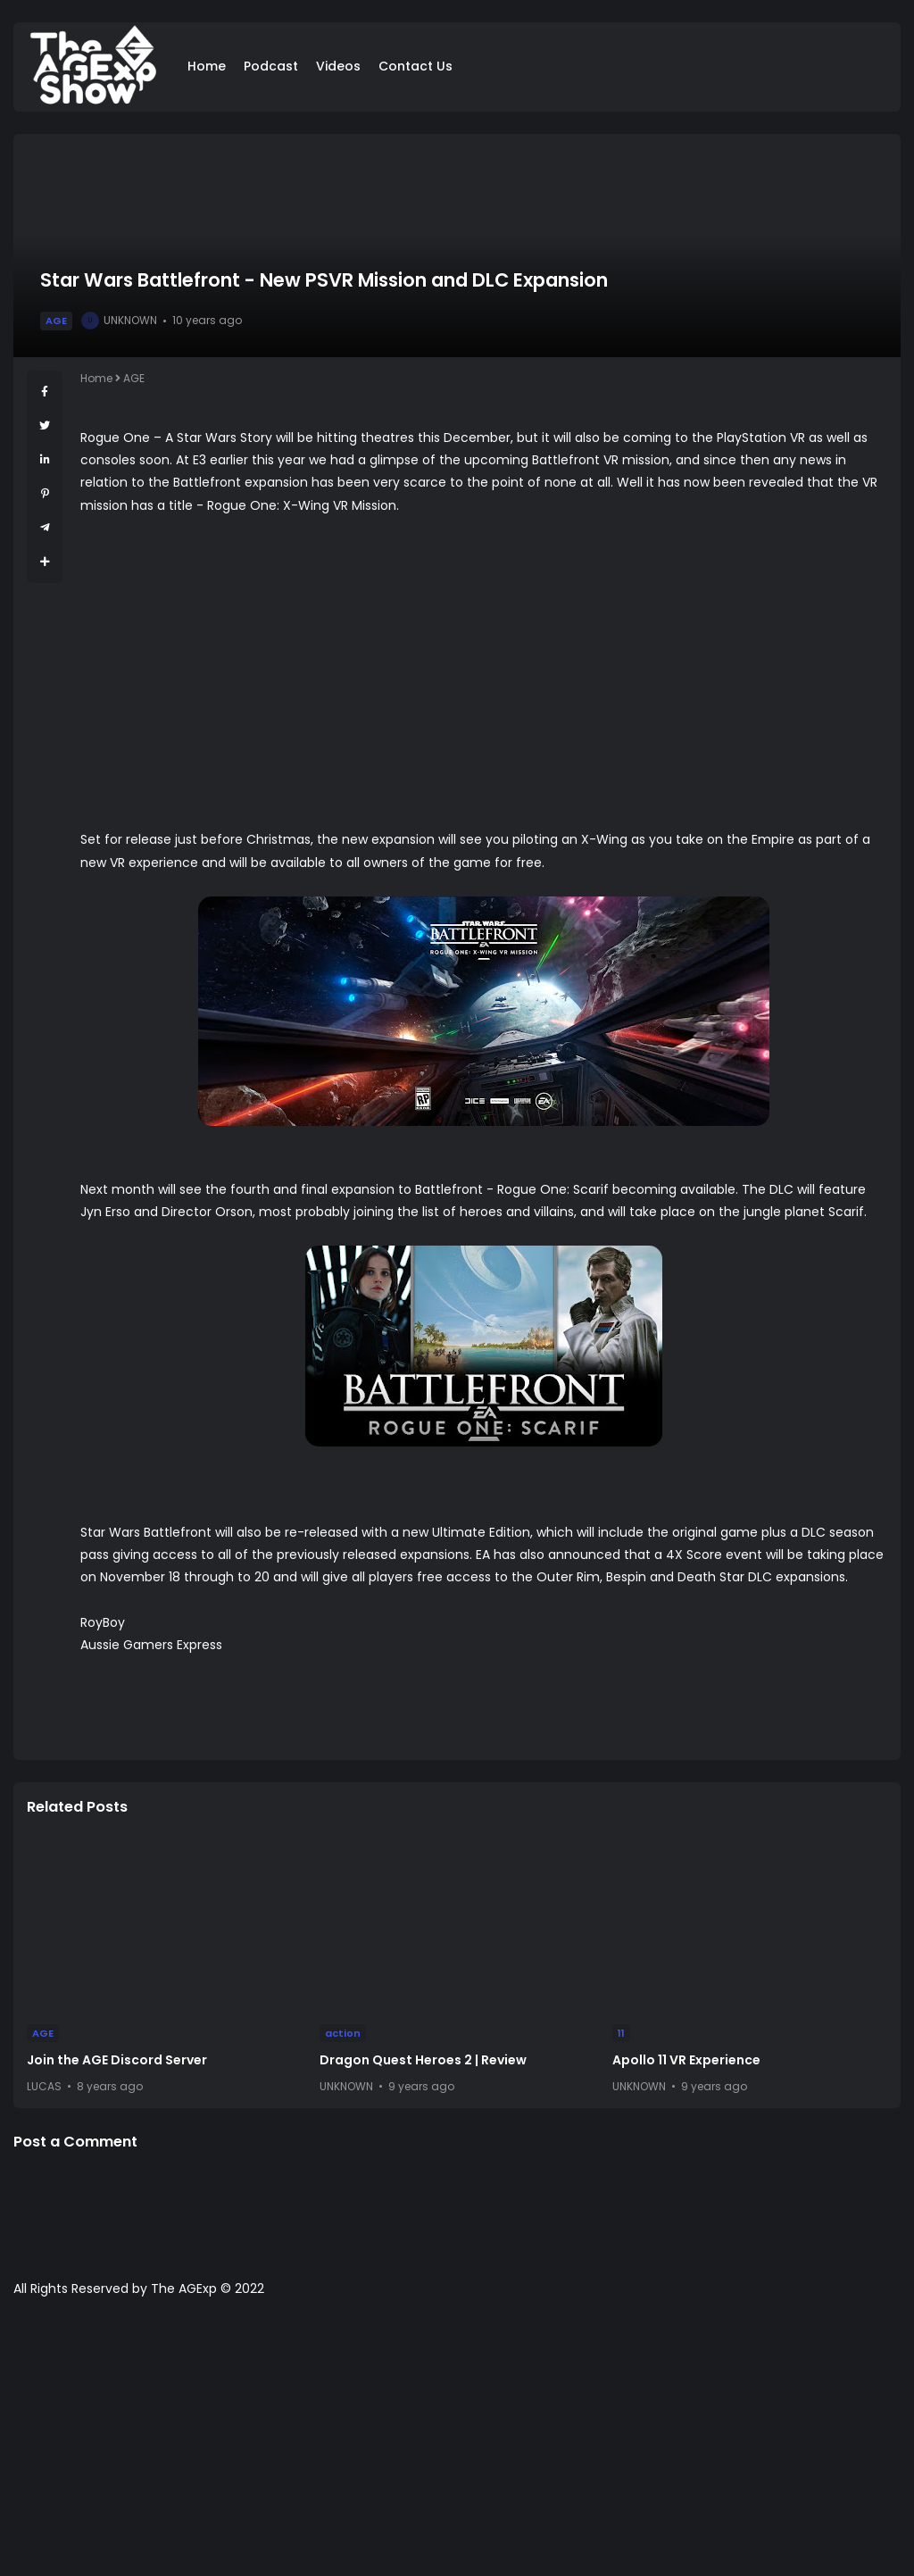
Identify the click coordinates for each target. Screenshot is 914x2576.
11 (621, 2033)
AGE (56, 320)
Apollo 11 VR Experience (686, 2060)
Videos (338, 66)
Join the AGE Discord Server (117, 2060)
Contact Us (415, 66)
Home (206, 66)
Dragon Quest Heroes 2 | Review (423, 2060)
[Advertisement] (457, 2446)
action (343, 2033)
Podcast (271, 66)
